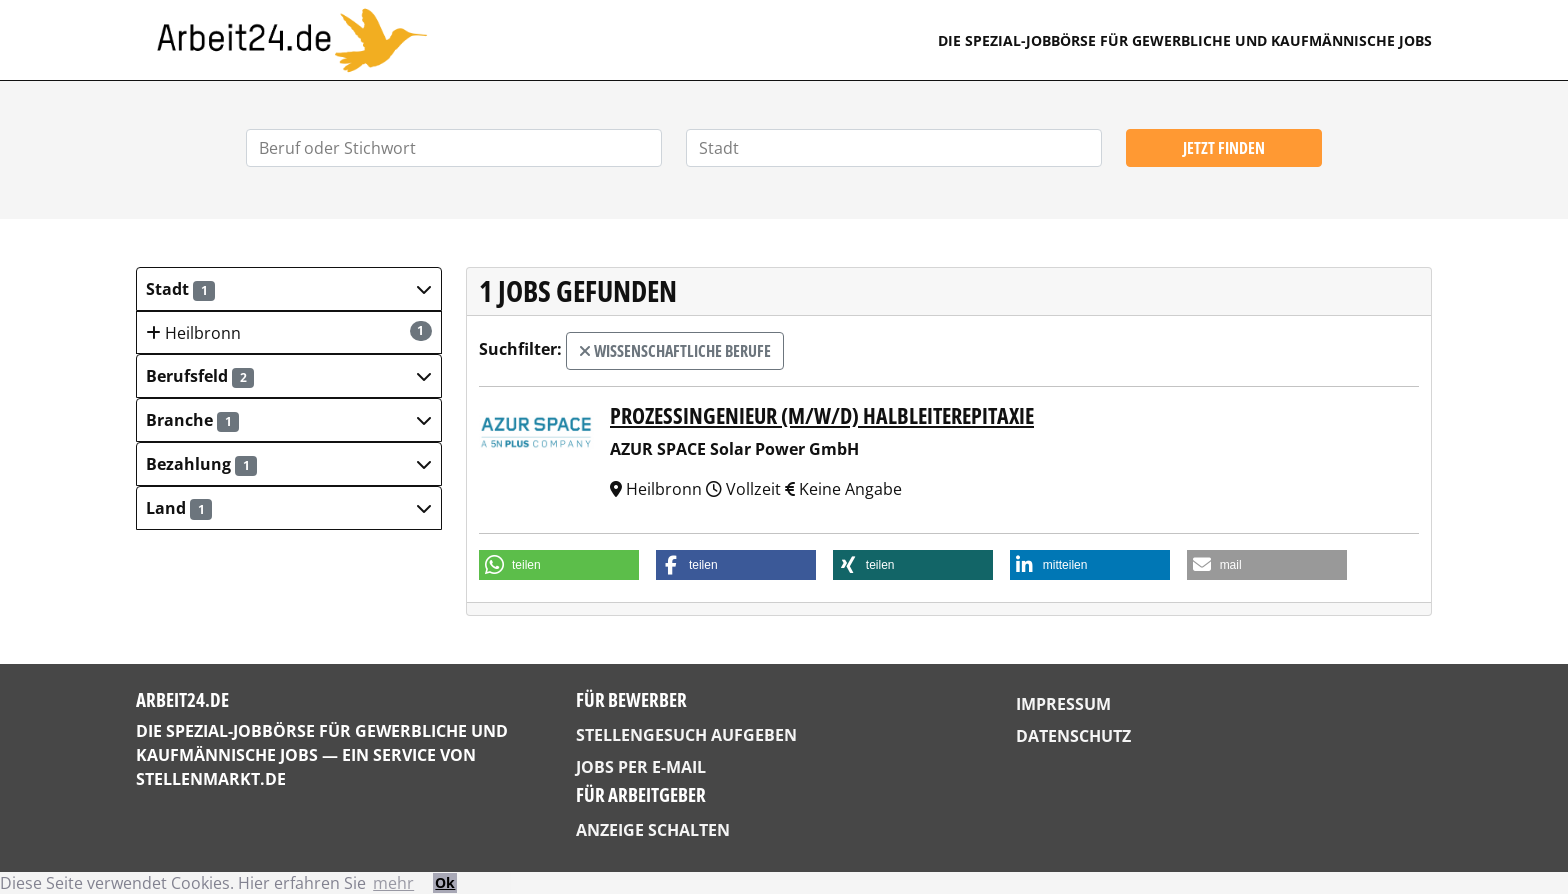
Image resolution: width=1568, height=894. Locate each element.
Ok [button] (445, 882)
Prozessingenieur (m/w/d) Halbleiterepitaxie (822, 415)
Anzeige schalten (653, 830)
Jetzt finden (1224, 148)
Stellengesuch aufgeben (686, 735)
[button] (289, 289)
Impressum (1063, 704)
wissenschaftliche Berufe (675, 351)
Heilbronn (289, 332)
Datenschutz (1073, 736)
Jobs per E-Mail (641, 767)
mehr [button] (393, 883)
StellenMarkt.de (211, 779)
